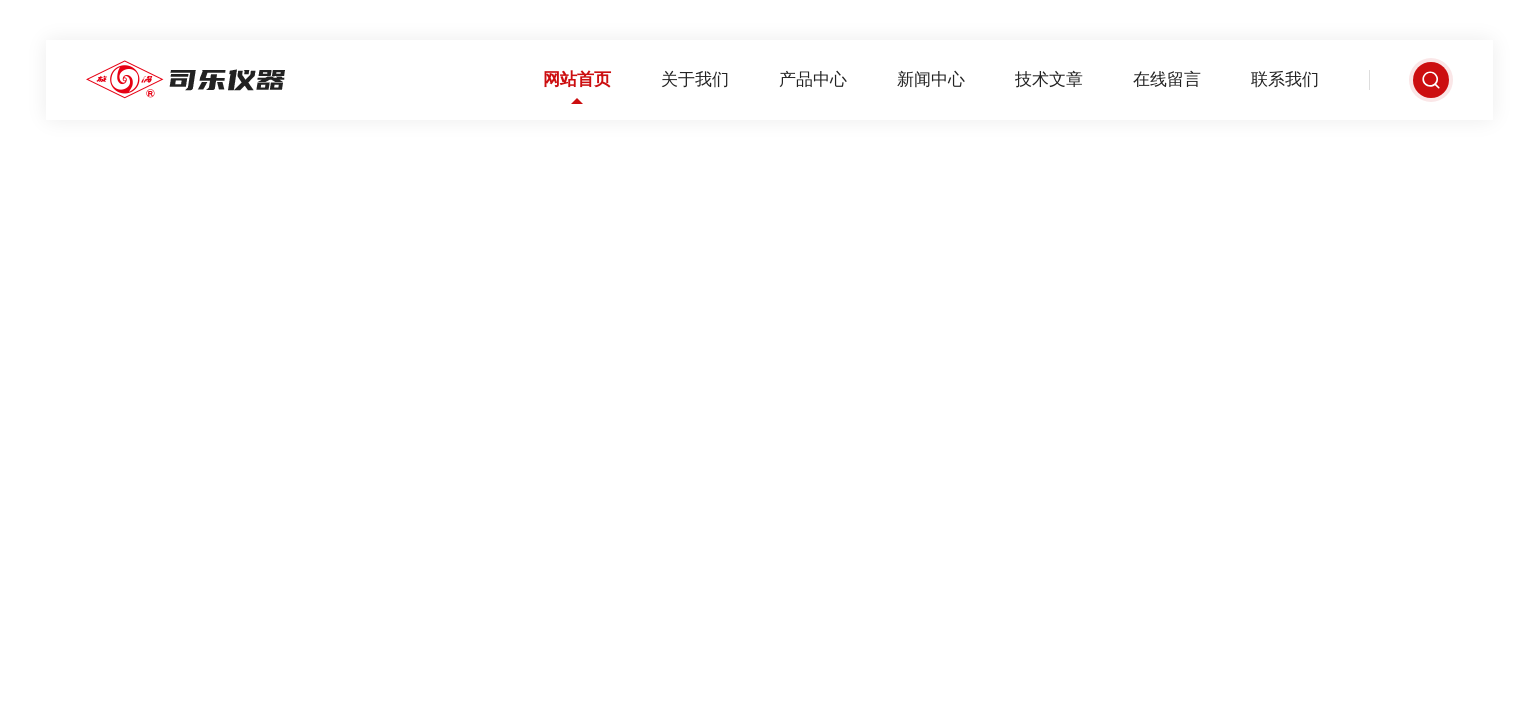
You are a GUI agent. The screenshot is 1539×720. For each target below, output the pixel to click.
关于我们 (695, 79)
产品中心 (813, 79)
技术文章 (1049, 79)
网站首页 (577, 79)
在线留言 (1167, 79)
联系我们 (1285, 79)
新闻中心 (931, 79)
